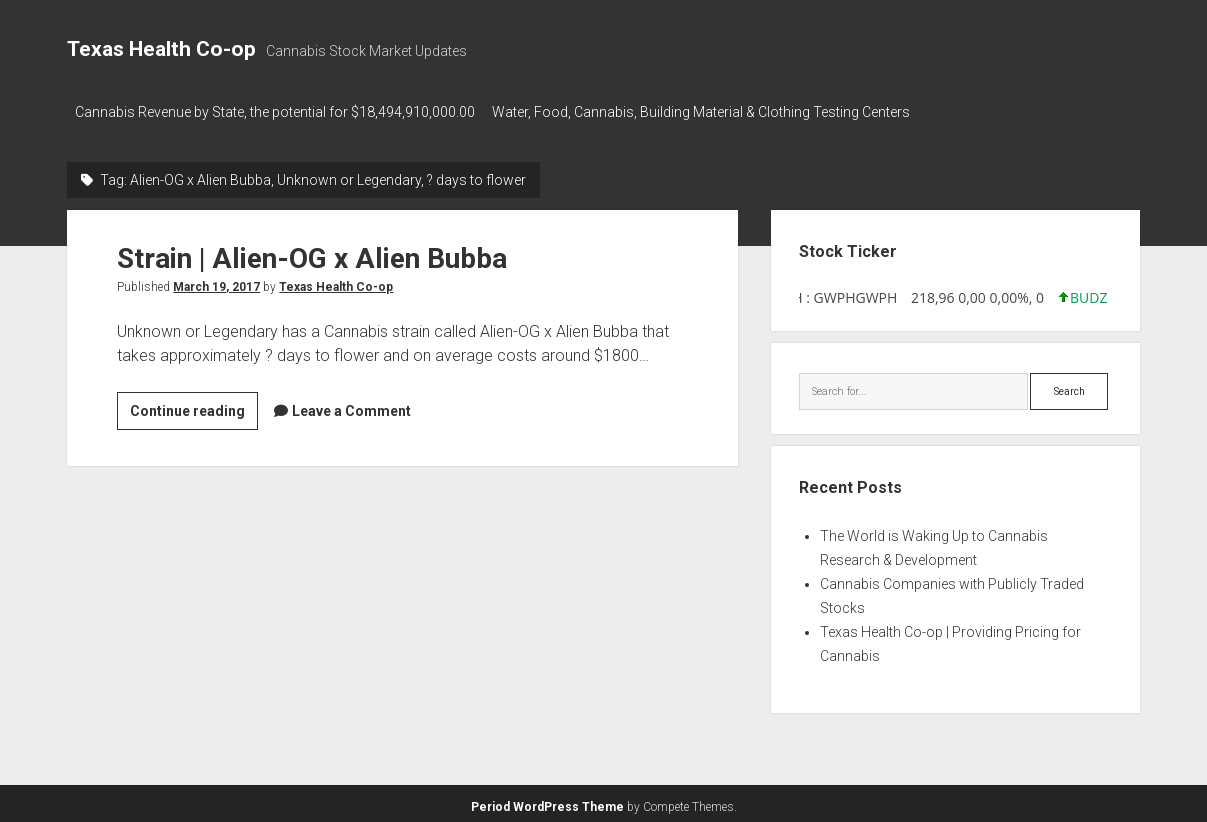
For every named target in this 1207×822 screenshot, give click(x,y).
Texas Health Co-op (161, 49)
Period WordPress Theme (547, 802)
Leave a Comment (351, 405)
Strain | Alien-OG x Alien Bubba (312, 252)
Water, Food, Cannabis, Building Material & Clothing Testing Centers (710, 112)
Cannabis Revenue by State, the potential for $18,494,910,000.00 (275, 112)
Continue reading (194, 408)
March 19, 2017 (216, 281)
